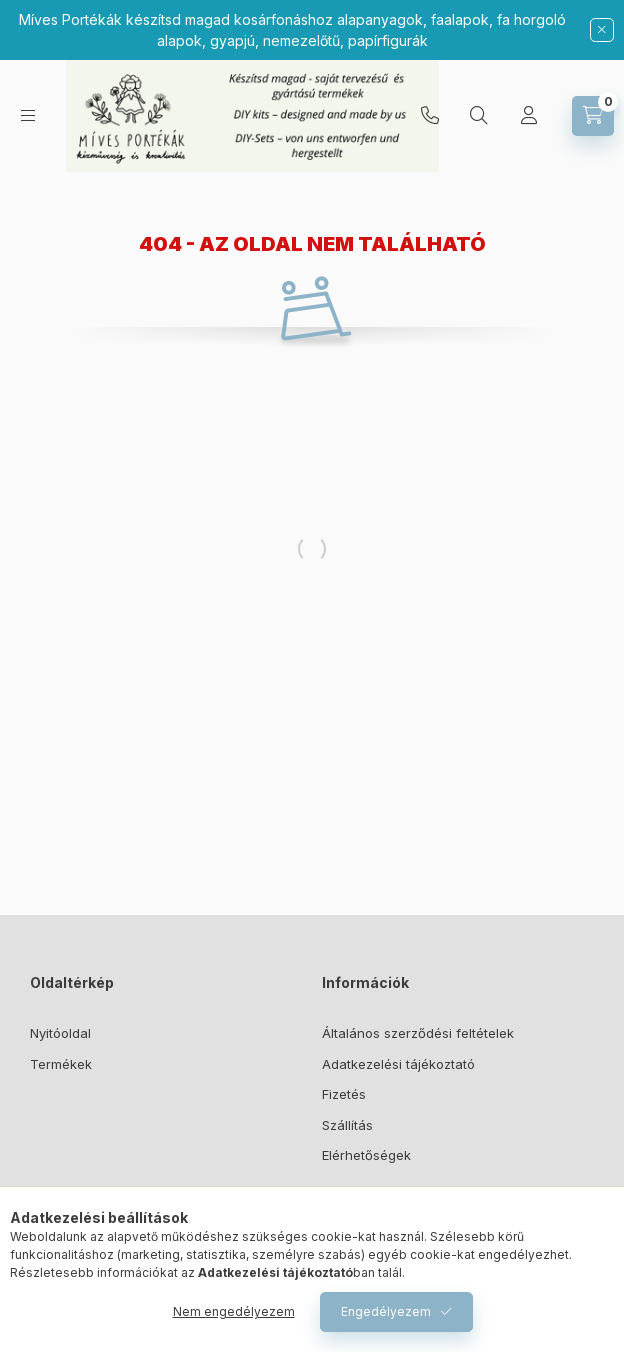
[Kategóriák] (28, 115)
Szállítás (347, 1125)
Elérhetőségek (366, 1155)
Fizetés (344, 1094)
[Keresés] (479, 116)
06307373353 (430, 116)
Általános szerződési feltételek (418, 1033)
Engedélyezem (386, 1311)
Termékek (61, 1064)
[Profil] (529, 116)
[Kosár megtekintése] (593, 116)
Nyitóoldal (60, 1033)
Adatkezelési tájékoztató (398, 1064)
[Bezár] (602, 30)
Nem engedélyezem (234, 1311)
